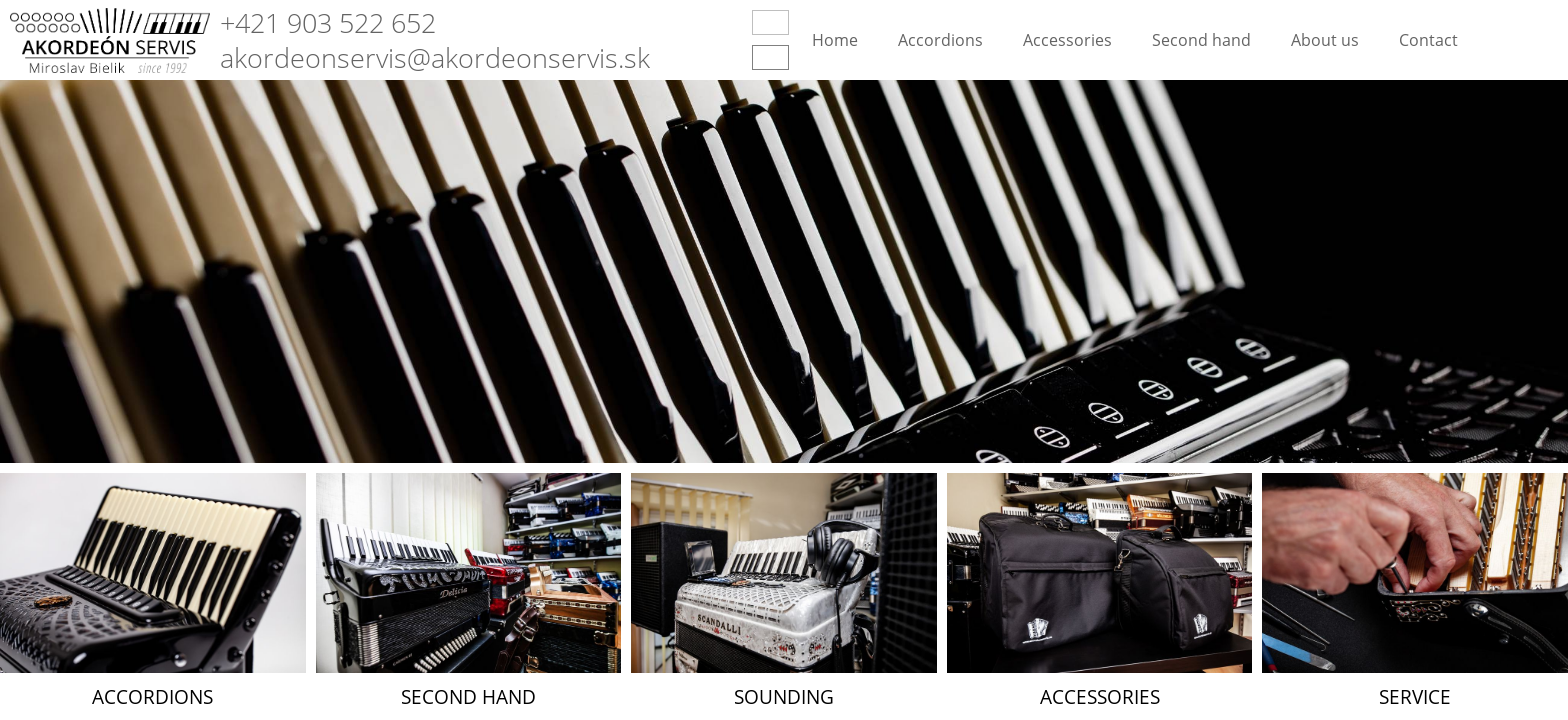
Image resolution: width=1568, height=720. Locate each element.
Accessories (1067, 40)
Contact (1428, 40)
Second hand (1201, 40)
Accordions (940, 40)
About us (1325, 40)
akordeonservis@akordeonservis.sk (435, 57)
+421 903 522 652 (328, 22)
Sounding (784, 696)
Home (835, 40)
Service (1415, 696)
